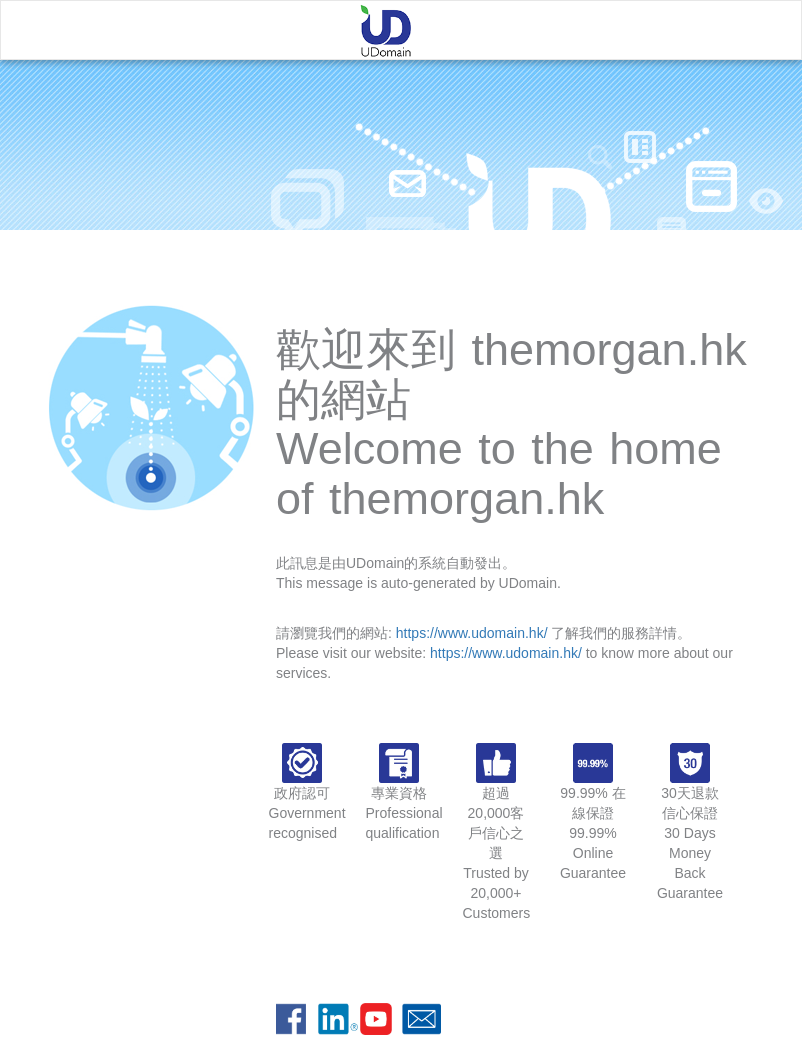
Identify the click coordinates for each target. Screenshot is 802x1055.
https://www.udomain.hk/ (472, 633)
